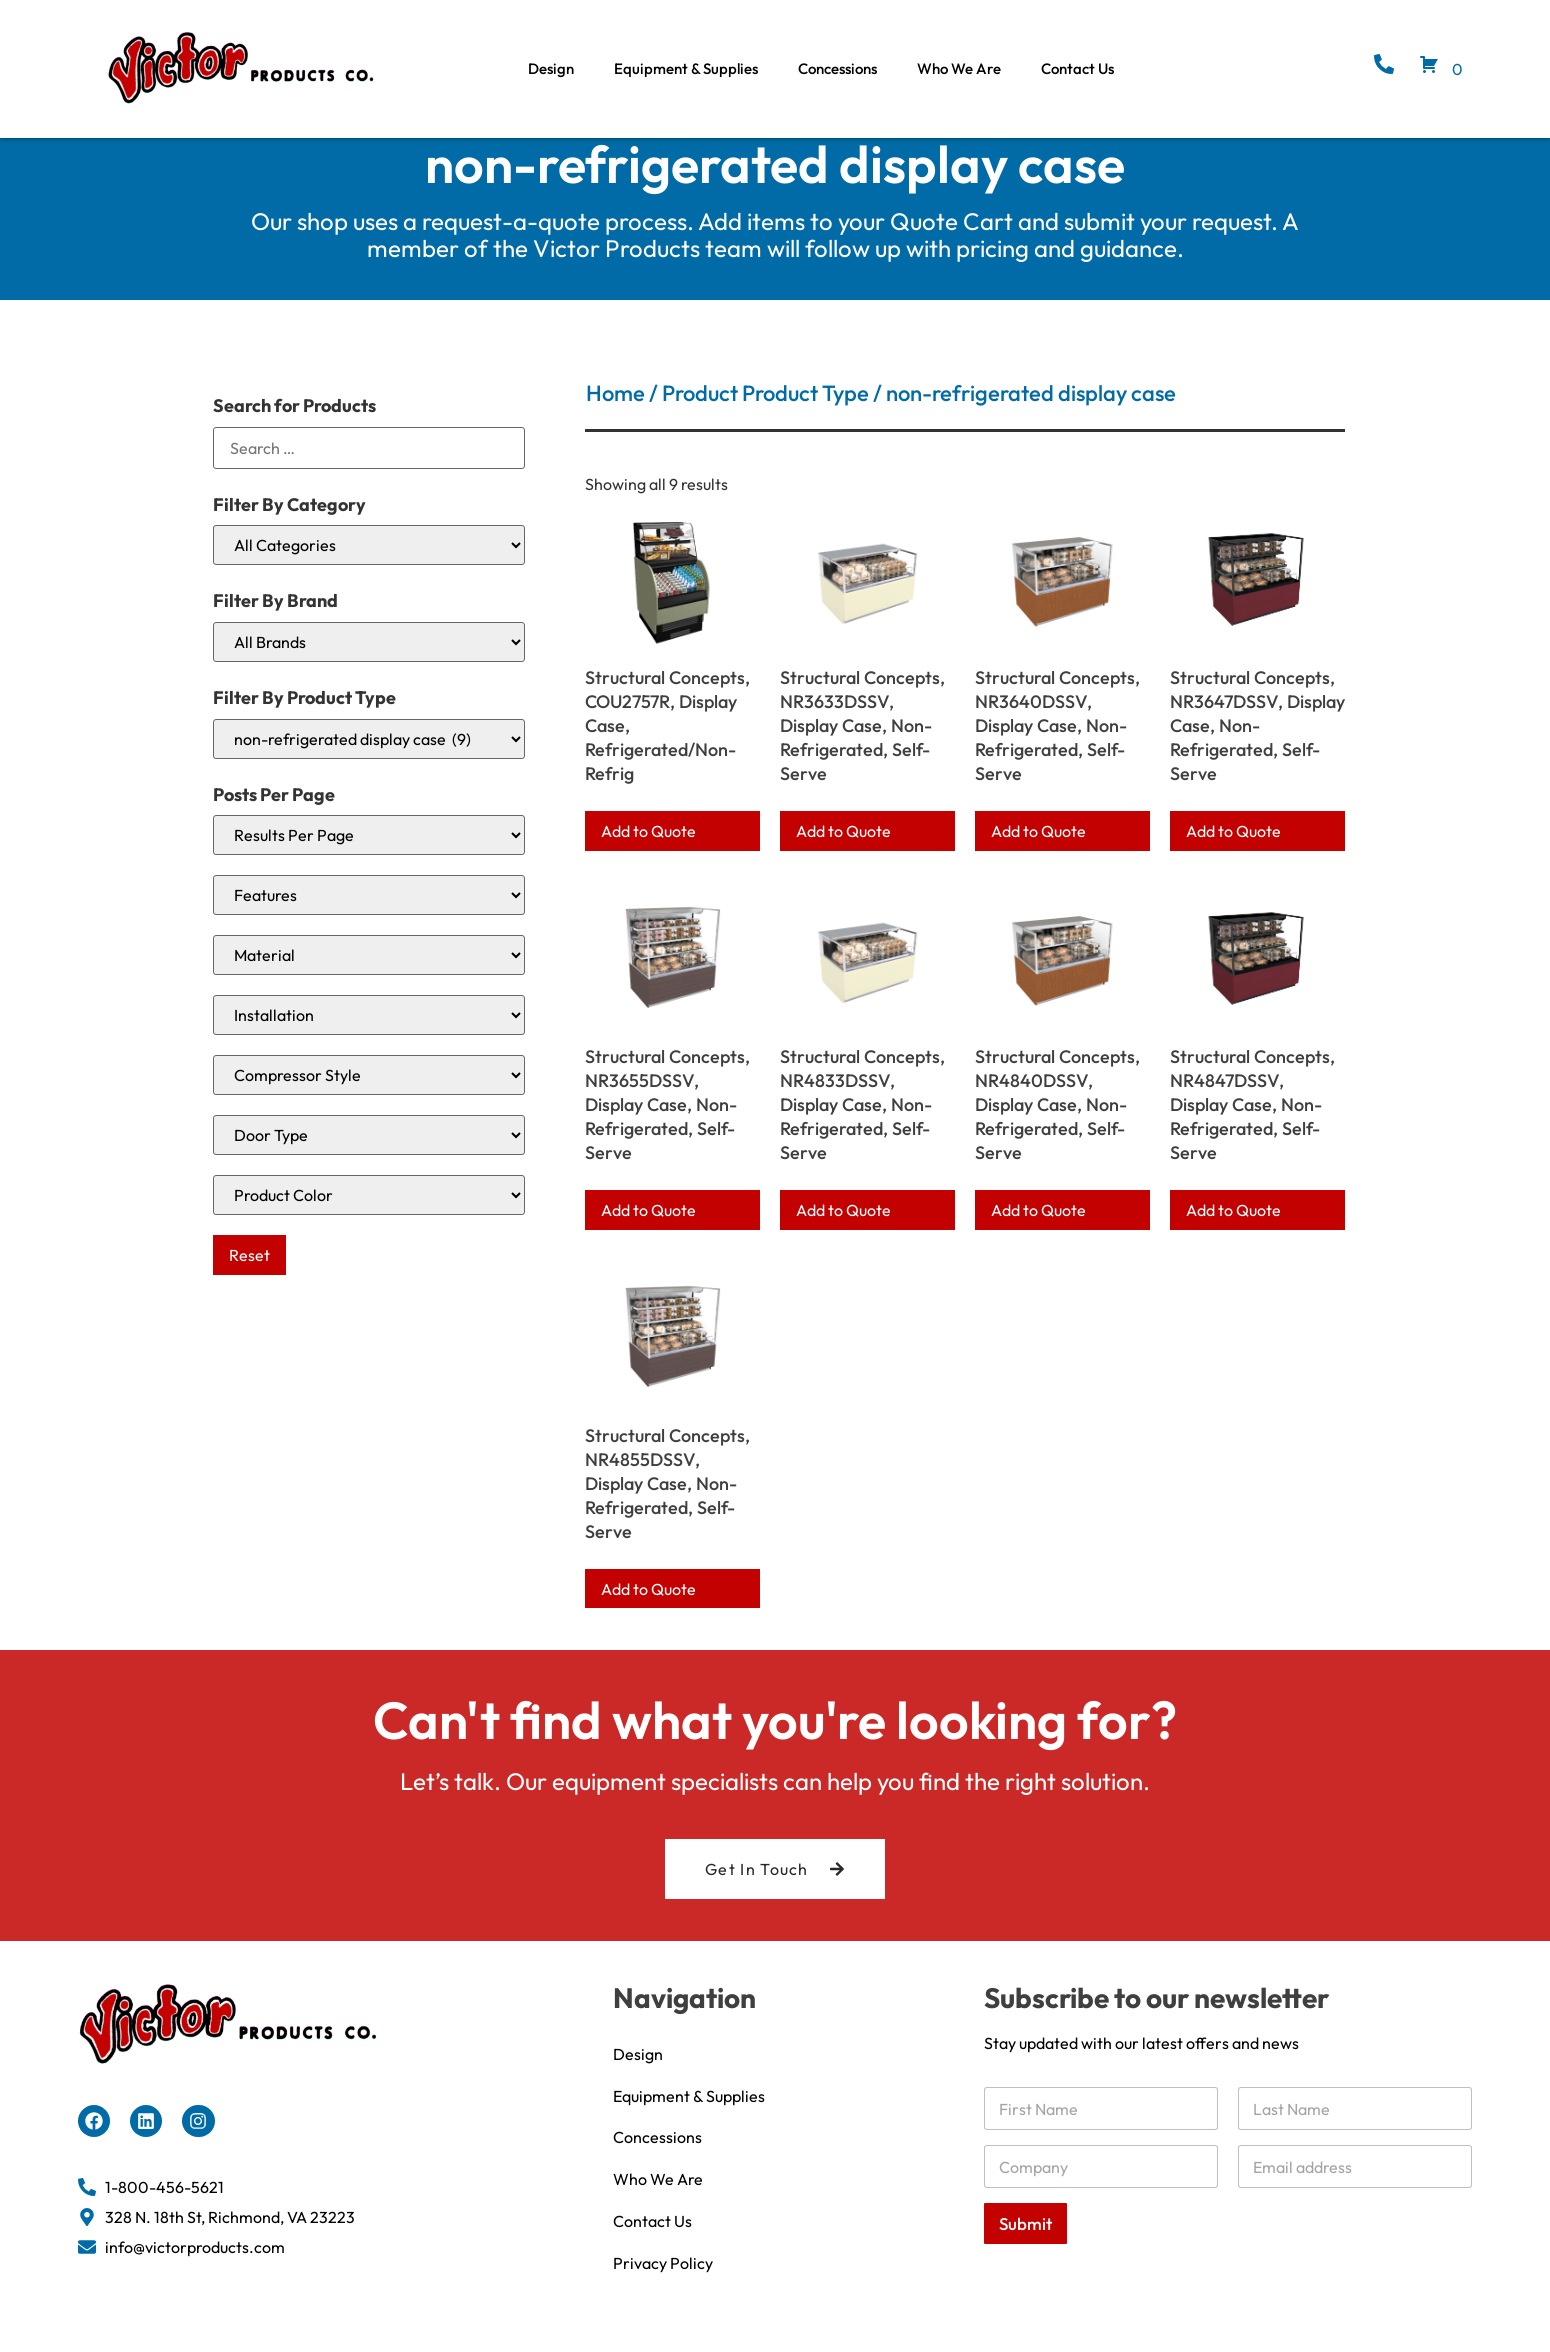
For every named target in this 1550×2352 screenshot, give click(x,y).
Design (551, 68)
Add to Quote (648, 857)
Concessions (837, 68)
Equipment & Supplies (686, 68)
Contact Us (1077, 68)
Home (615, 419)
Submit (1025, 2249)
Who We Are (959, 68)
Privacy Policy (663, 2289)
